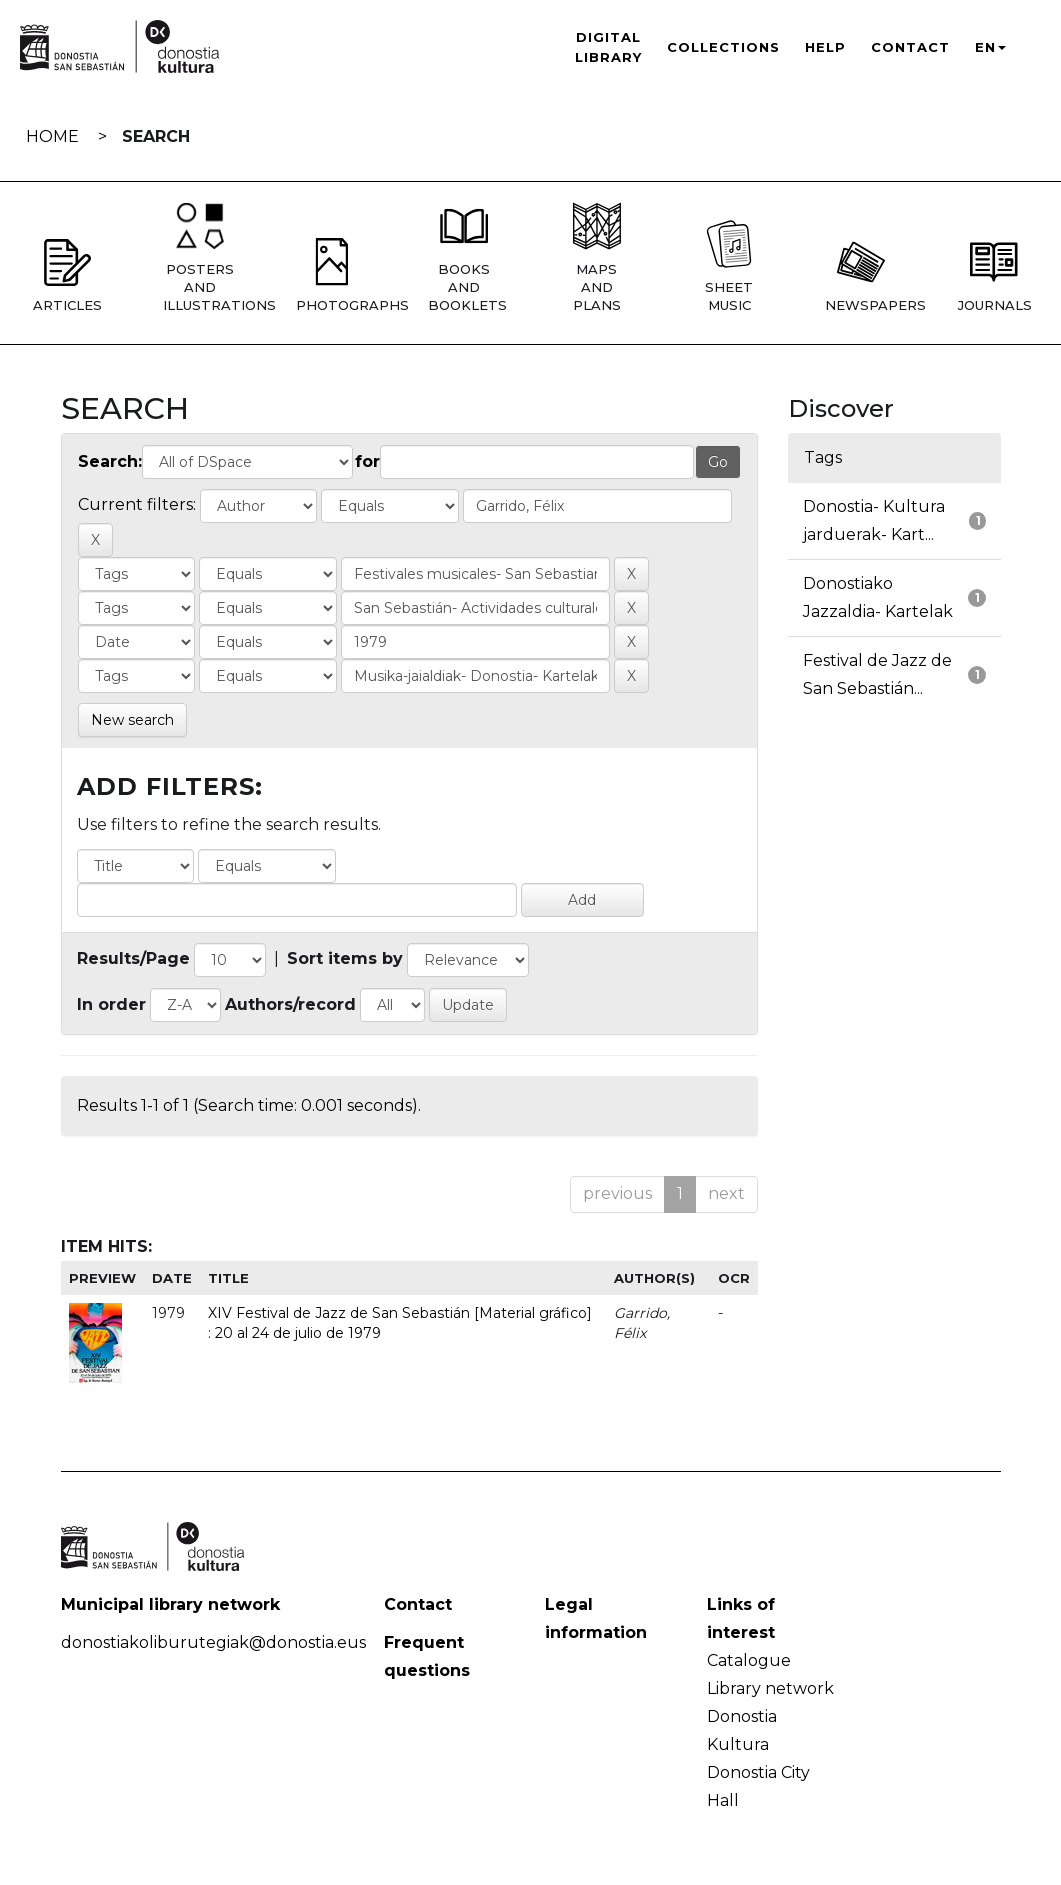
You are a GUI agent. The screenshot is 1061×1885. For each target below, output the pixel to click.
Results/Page (133, 958)
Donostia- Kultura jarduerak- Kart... (874, 520)
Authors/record (290, 1004)
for (367, 461)
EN (990, 47)
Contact (910, 47)
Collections (723, 47)
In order (111, 1004)
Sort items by (345, 958)
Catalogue (749, 1660)
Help (825, 47)
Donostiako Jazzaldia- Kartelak (878, 597)
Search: (110, 461)
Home (52, 136)
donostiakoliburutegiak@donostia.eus (213, 1642)
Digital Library (608, 47)
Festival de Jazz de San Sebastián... (877, 674)
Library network (770, 1688)
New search (132, 720)
